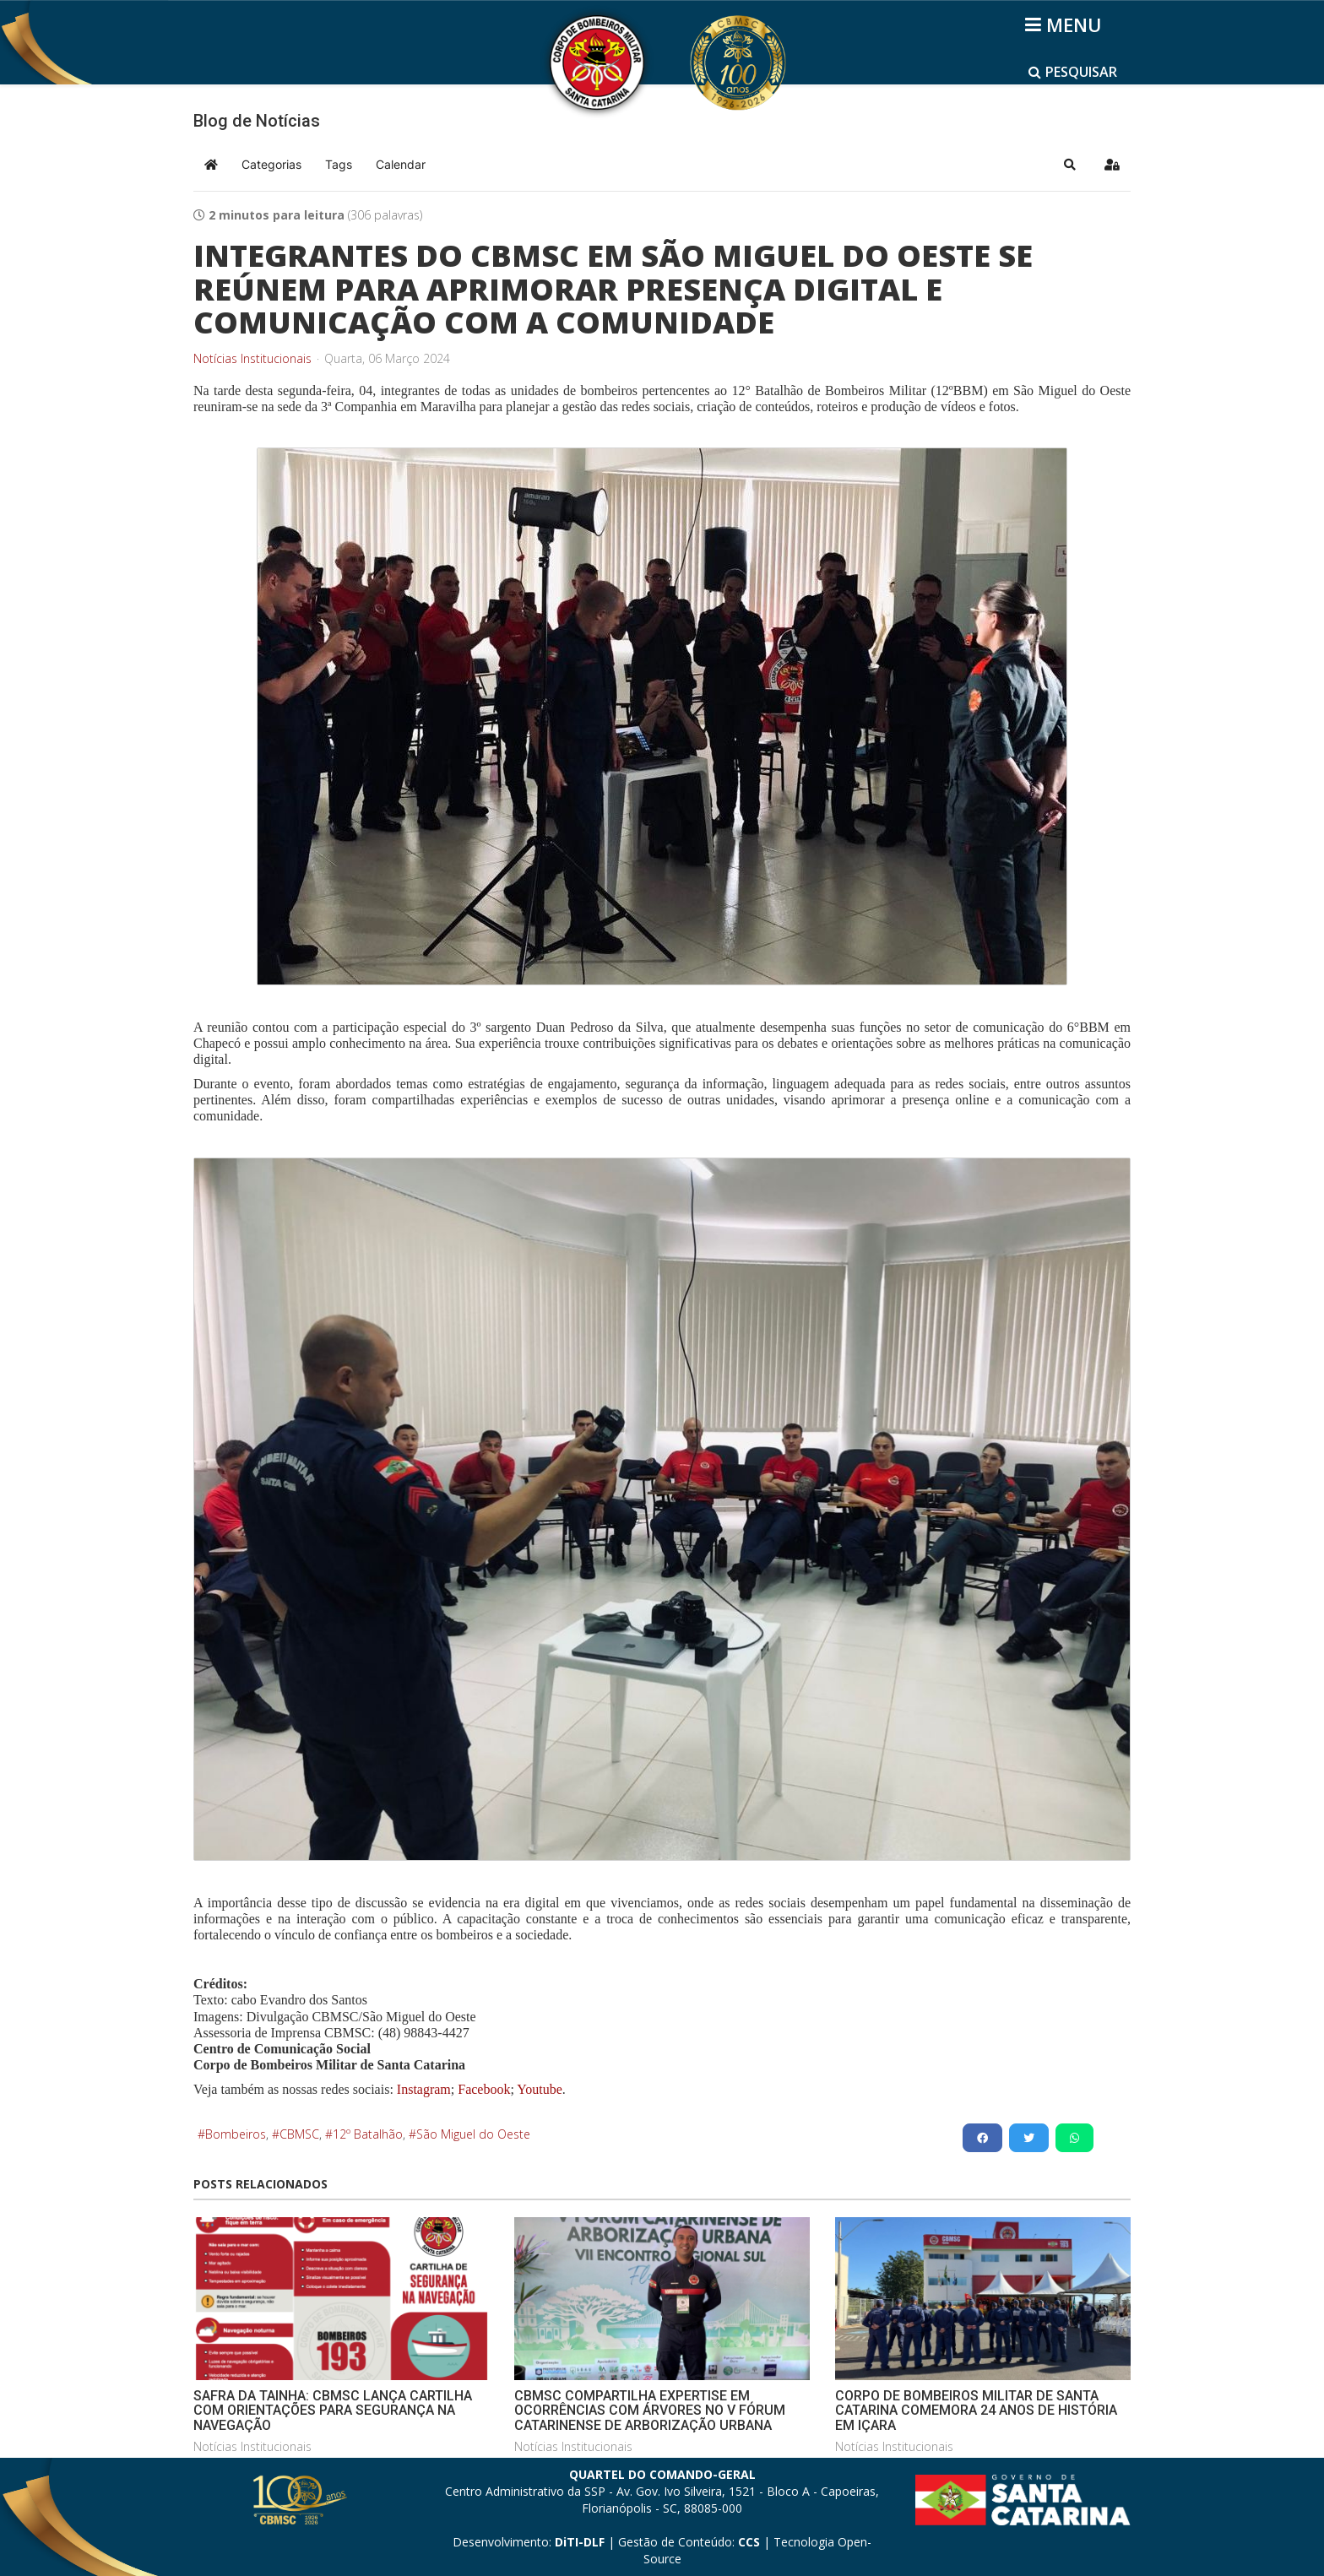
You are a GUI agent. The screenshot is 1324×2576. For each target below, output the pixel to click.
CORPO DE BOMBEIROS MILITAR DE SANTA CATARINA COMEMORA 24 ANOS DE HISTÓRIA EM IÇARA (976, 2410)
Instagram (424, 2089)
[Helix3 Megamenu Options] (1066, 24)
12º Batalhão (368, 2134)
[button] (1070, 165)
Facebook (484, 2089)
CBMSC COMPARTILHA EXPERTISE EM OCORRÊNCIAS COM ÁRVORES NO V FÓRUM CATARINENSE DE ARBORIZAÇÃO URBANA (649, 2410)
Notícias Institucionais (252, 359)
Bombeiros (235, 2134)
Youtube (538, 2089)
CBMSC (299, 2134)
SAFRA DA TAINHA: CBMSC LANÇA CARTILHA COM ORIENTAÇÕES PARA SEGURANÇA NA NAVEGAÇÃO (332, 2410)
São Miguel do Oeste (473, 2134)
